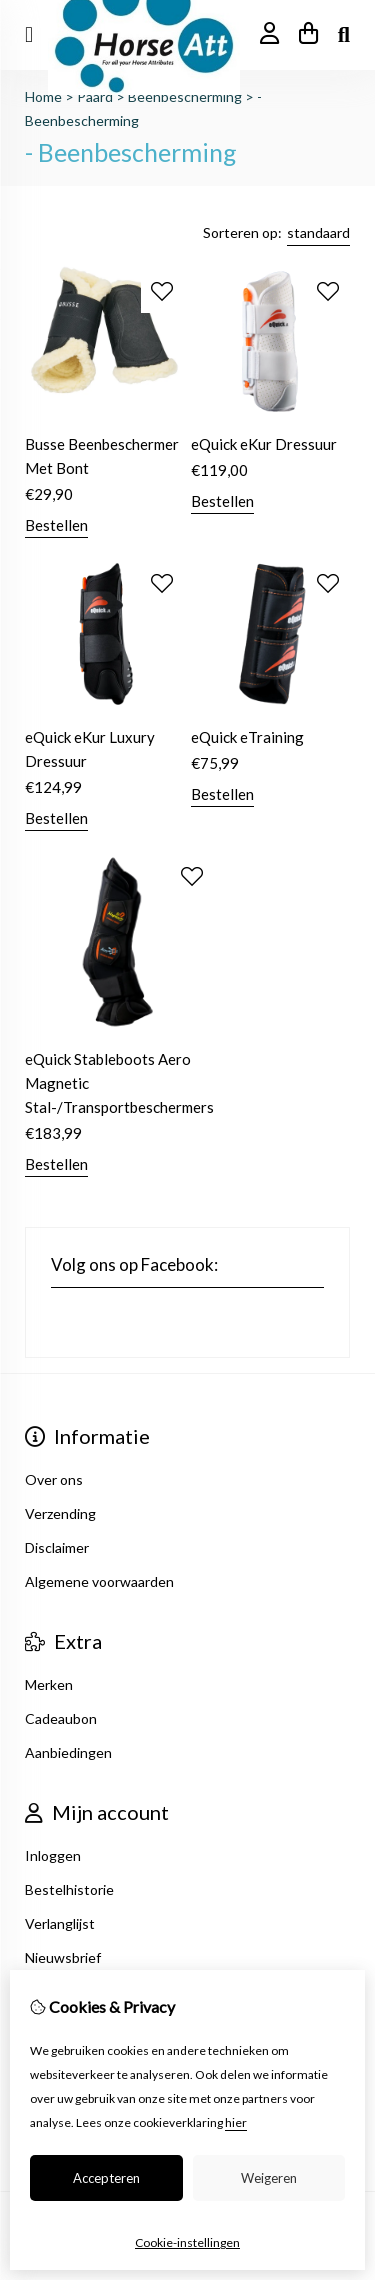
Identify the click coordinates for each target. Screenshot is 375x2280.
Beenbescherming (185, 96)
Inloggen (53, 1855)
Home (43, 96)
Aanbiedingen (68, 1752)
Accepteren (106, 2178)
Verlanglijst (60, 1923)
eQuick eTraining (247, 737)
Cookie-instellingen (187, 2242)
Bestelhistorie (69, 1889)
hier (236, 2122)
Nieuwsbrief (63, 1957)
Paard (95, 96)
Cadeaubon (61, 1718)
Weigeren (269, 2178)
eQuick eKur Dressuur (264, 444)
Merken (49, 1684)
